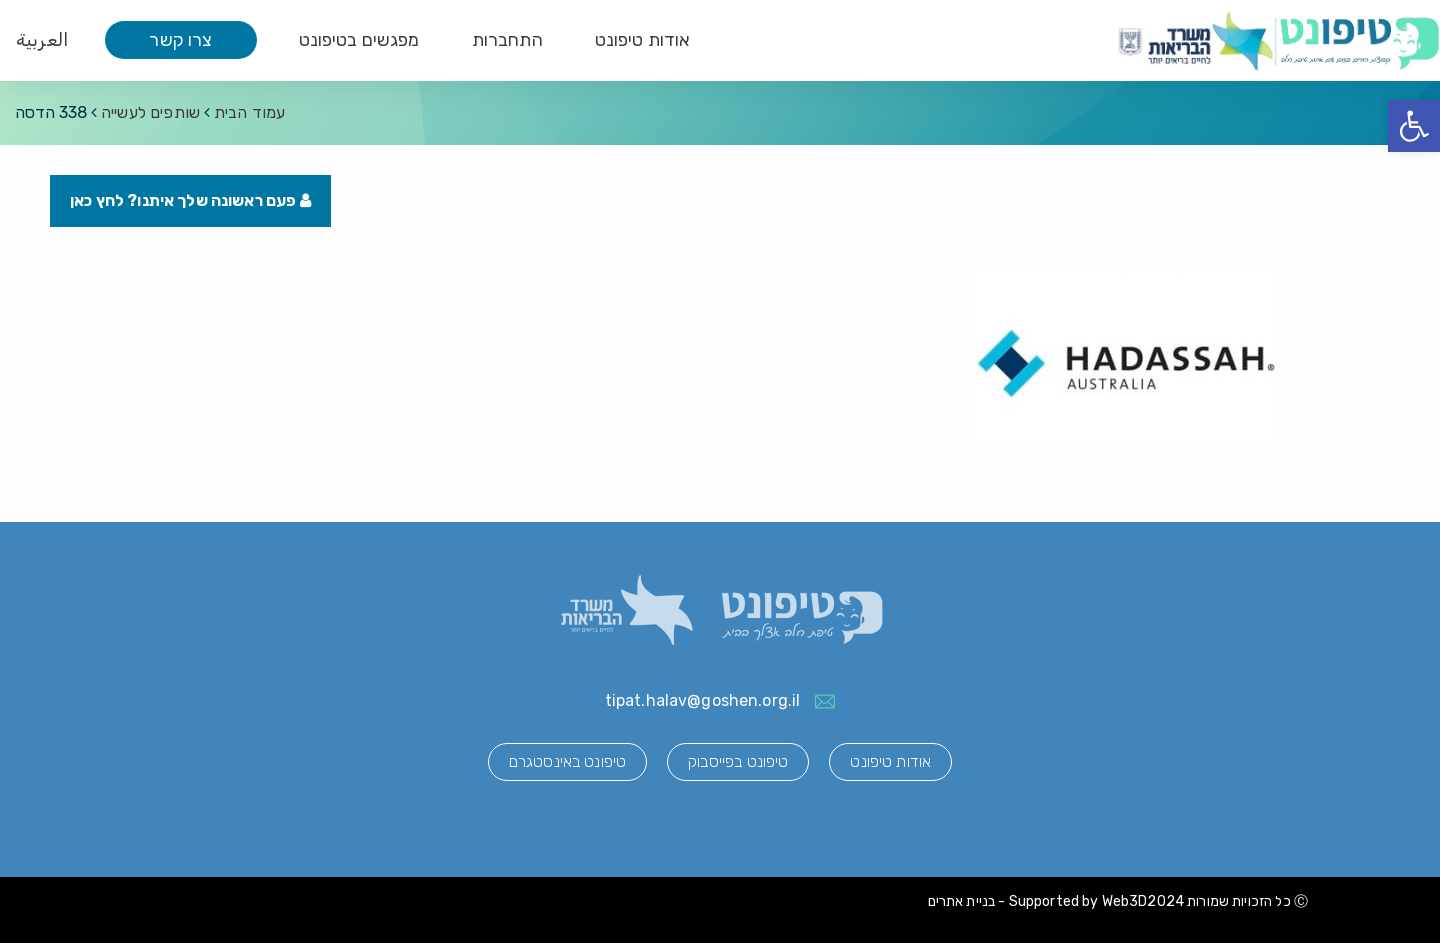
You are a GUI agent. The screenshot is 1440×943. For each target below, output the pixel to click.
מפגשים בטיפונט (359, 40)
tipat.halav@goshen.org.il (703, 700)
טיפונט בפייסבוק (738, 761)
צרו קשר (180, 40)
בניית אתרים (962, 901)
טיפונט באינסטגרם (567, 761)
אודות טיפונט (643, 40)
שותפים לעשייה (150, 112)
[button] (1414, 126)
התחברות (507, 40)
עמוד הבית (249, 112)
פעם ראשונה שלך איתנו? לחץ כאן (190, 200)
